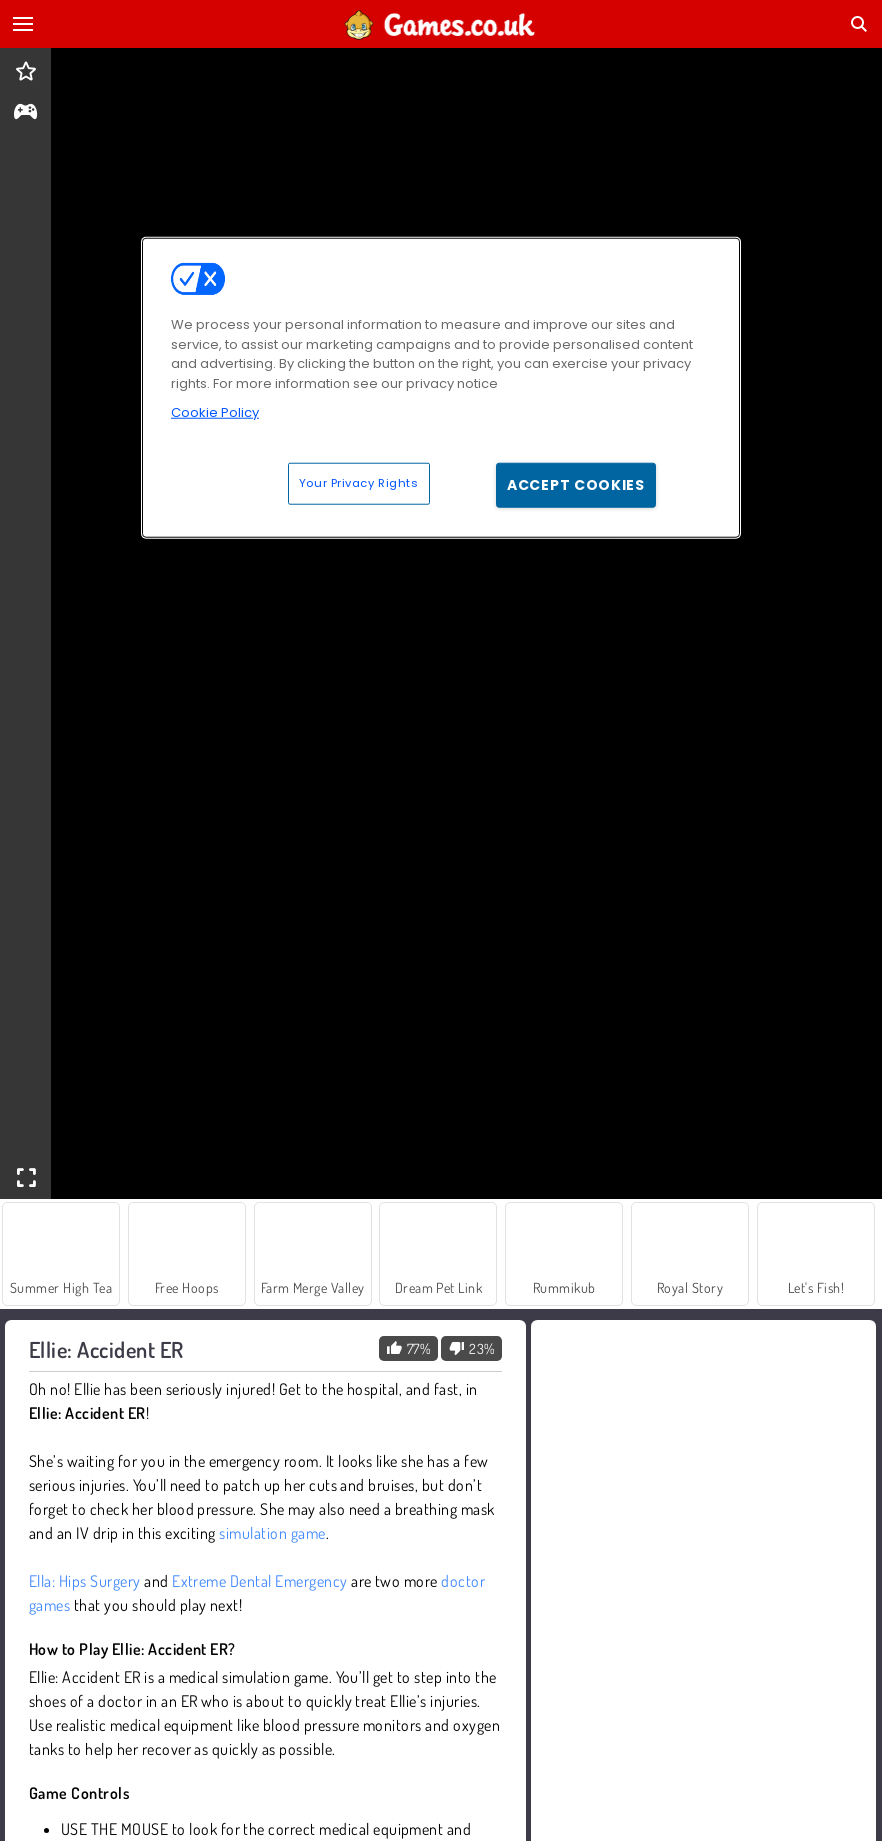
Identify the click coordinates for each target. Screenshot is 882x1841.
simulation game (272, 1533)
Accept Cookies (576, 484)
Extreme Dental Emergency (260, 1581)
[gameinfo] (25, 113)
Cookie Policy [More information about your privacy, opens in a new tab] (215, 412)
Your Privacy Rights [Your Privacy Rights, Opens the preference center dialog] (359, 482)
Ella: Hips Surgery (85, 1581)
